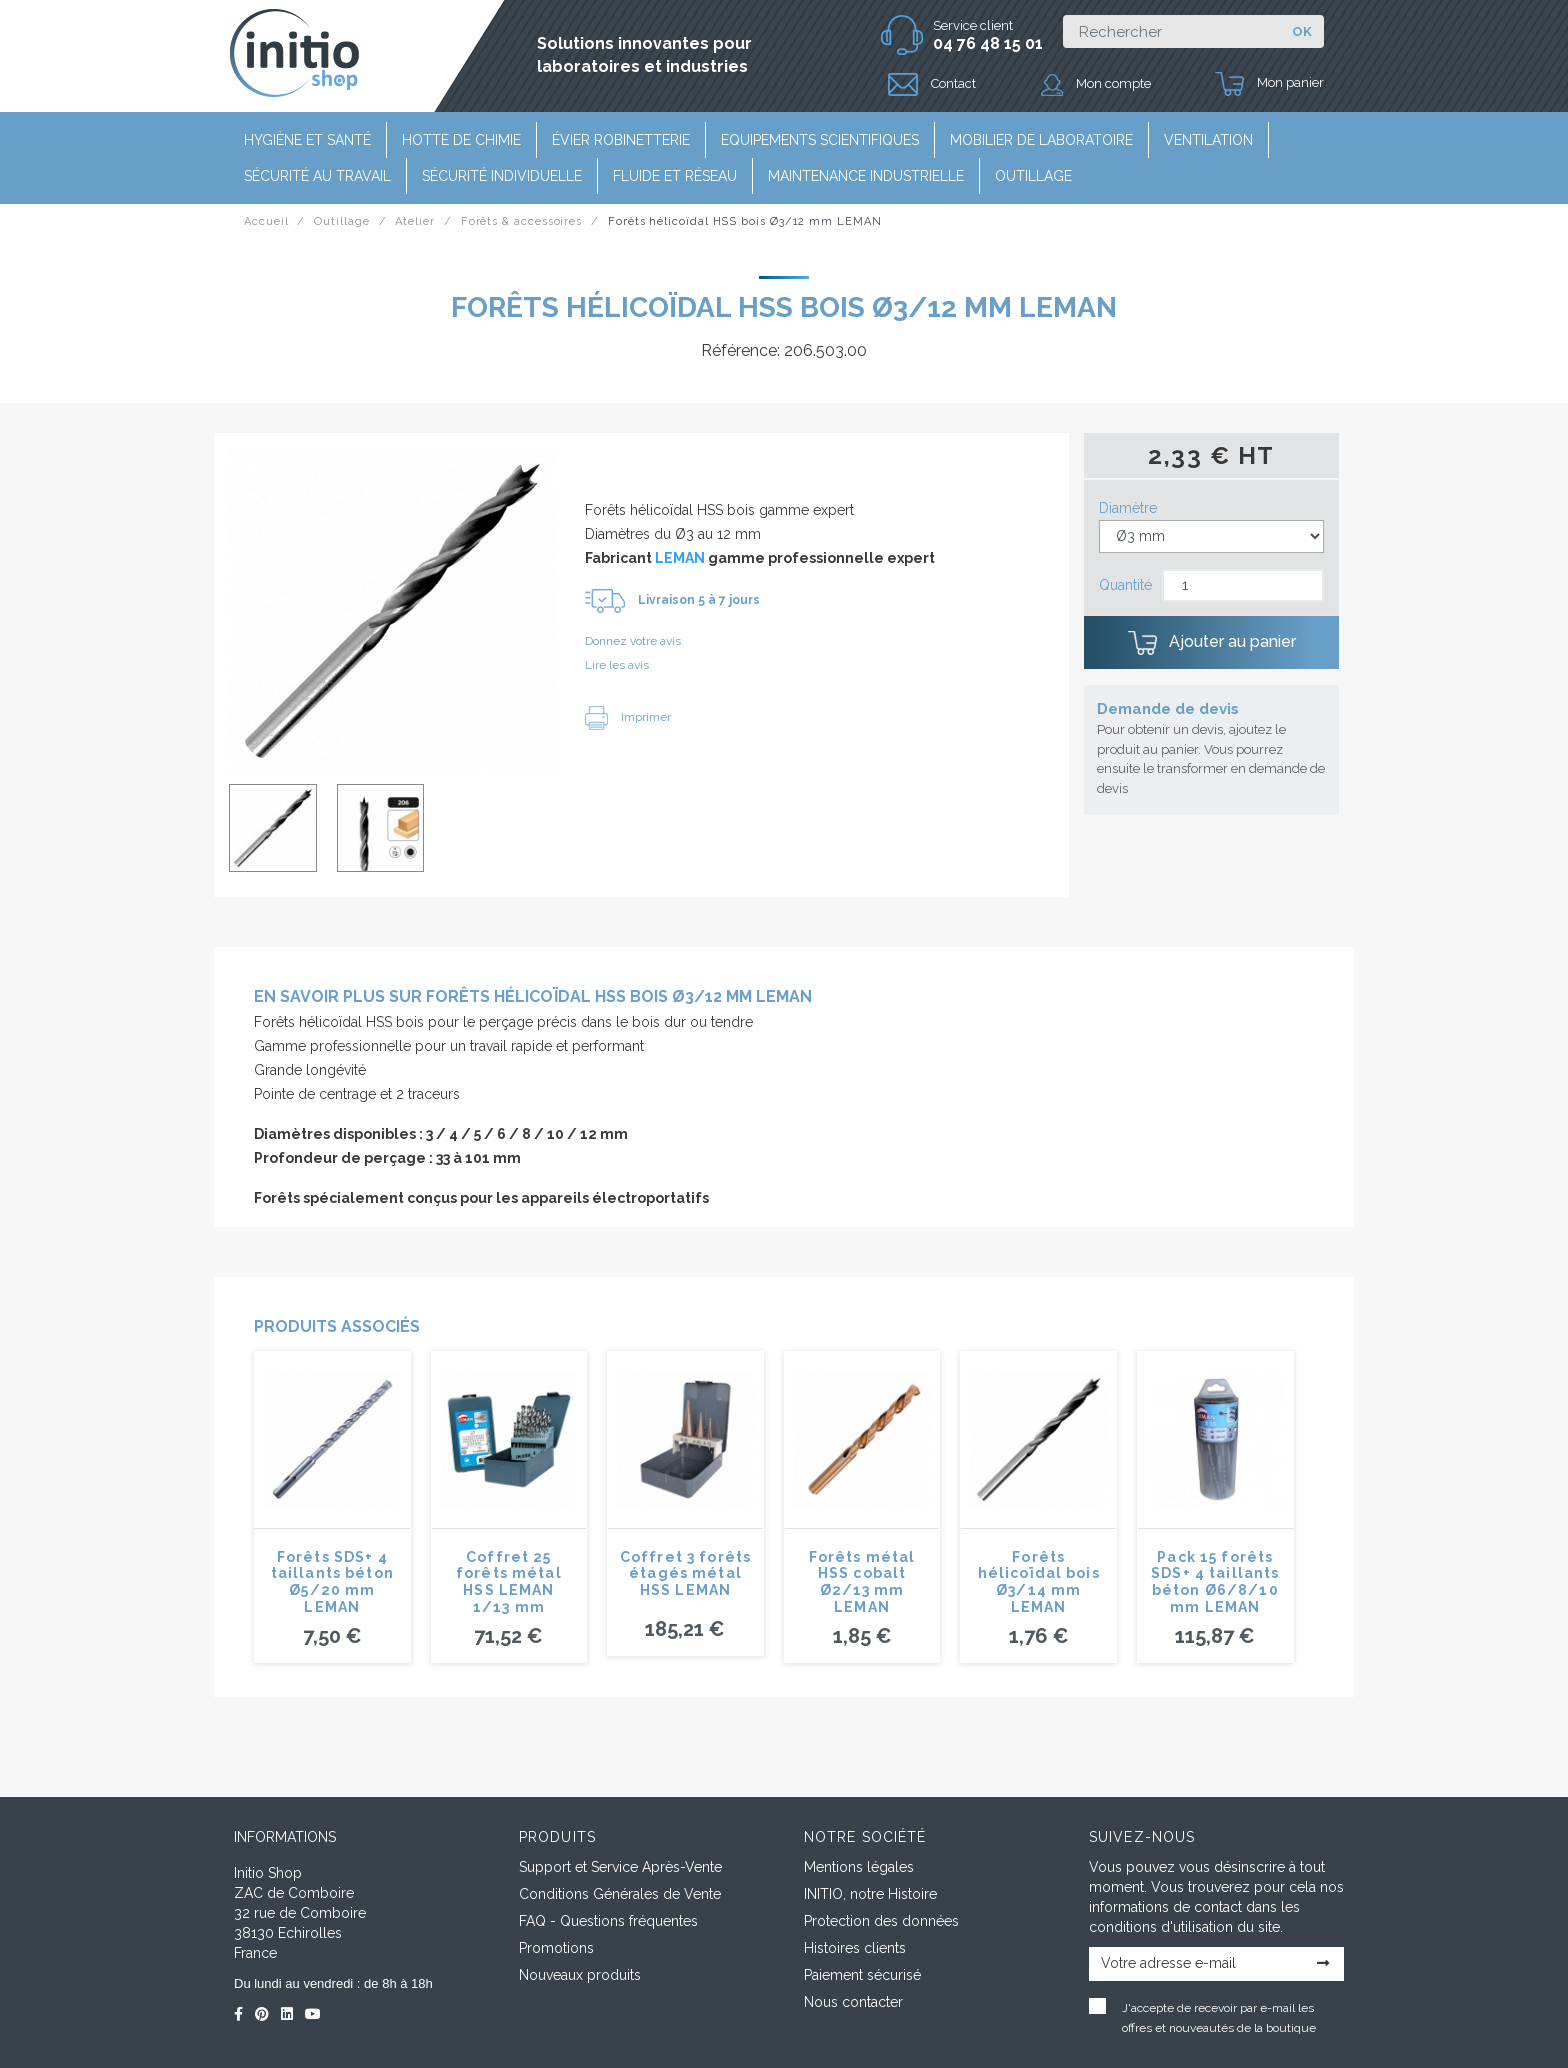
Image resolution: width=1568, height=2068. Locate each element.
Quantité (1125, 585)
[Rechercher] (1171, 31)
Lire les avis (617, 665)
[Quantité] (1243, 585)
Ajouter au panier (1212, 643)
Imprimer (628, 717)
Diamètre (1128, 508)
